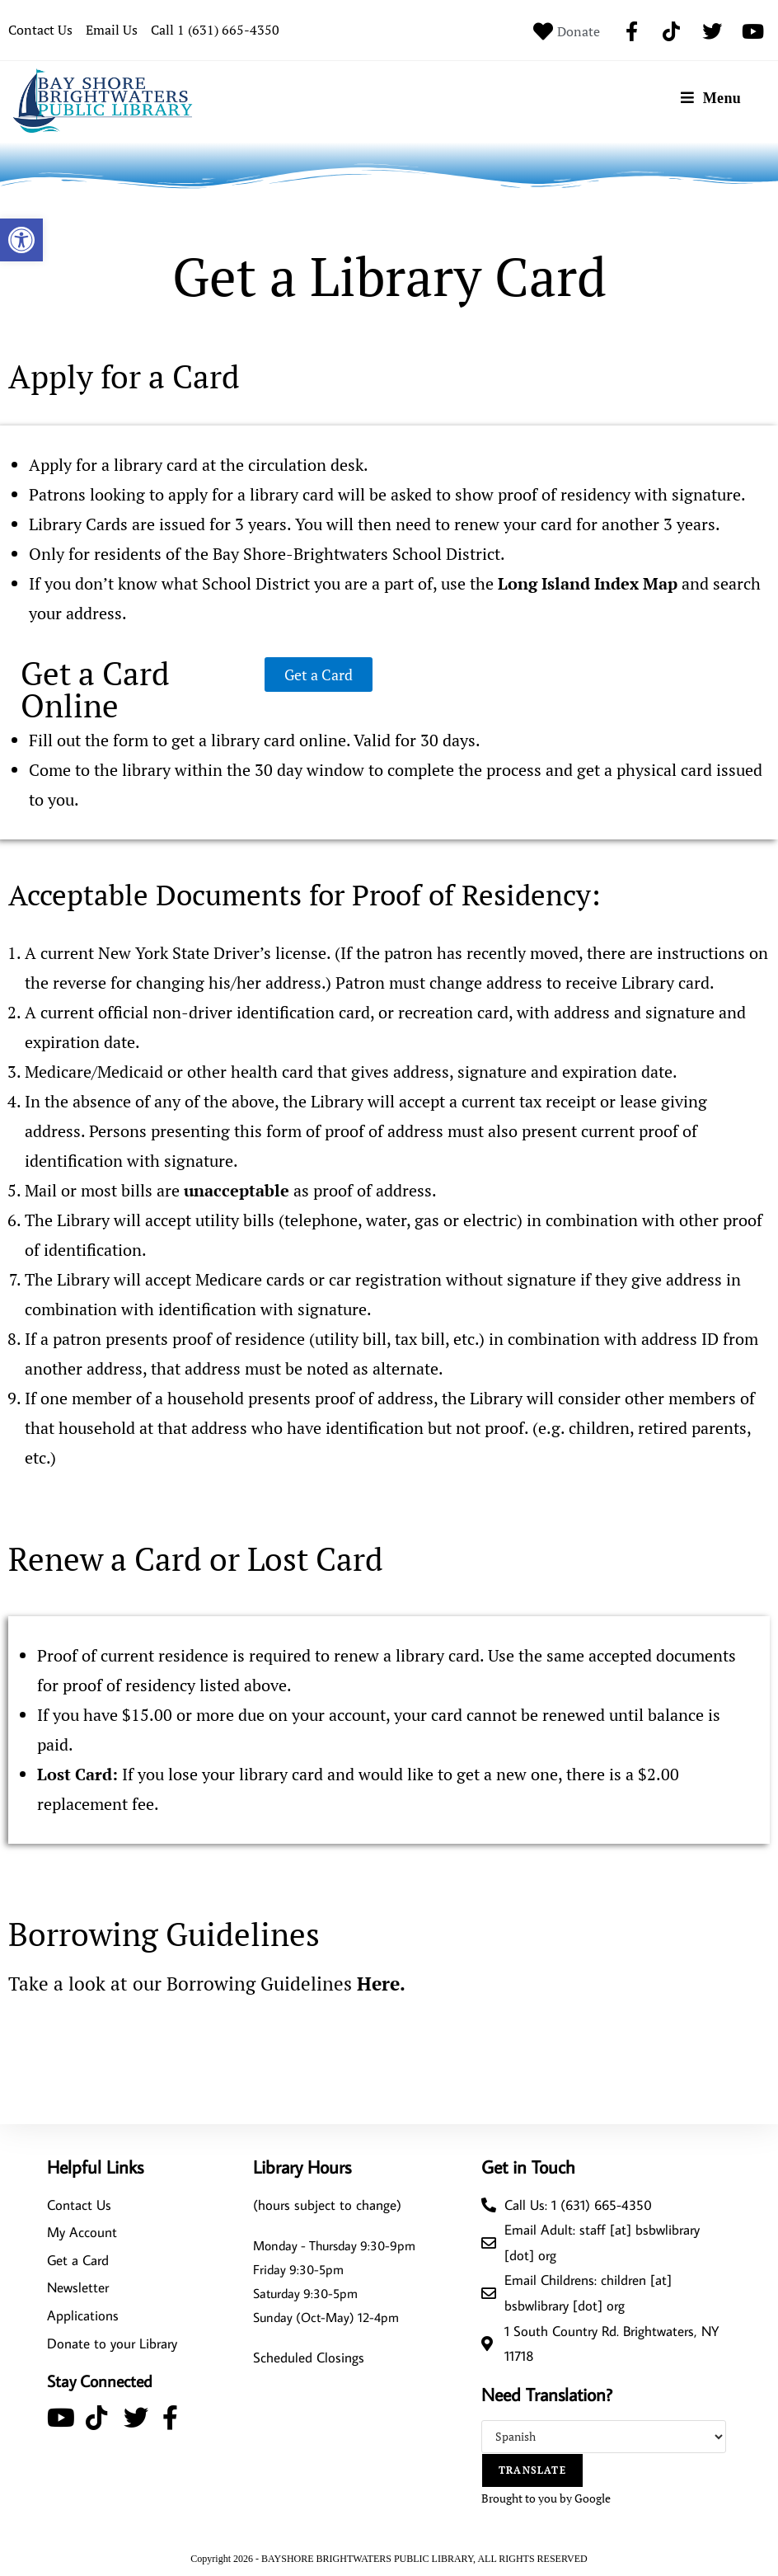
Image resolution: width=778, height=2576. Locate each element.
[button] (21, 240)
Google (592, 2497)
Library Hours (302, 2166)
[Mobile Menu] (711, 98)
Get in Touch (528, 2166)
